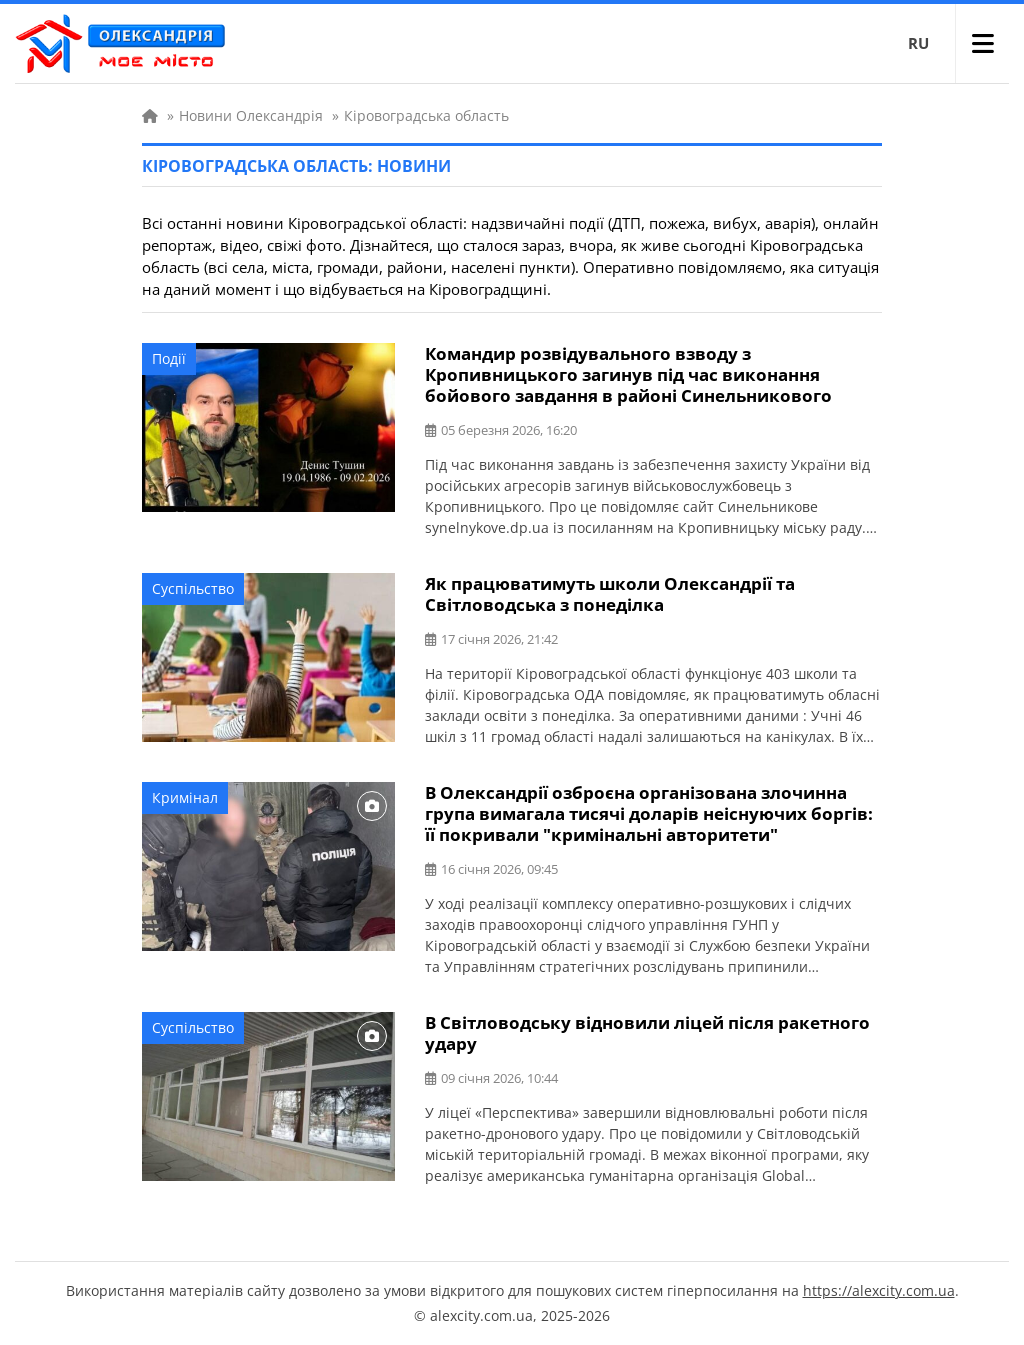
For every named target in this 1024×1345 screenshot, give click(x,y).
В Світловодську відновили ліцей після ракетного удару (647, 1033)
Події (169, 358)
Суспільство (193, 588)
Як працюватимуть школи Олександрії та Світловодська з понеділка (610, 594)
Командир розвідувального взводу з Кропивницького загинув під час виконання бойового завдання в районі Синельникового (628, 374)
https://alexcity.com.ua (879, 1290)
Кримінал (185, 797)
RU (918, 43)
